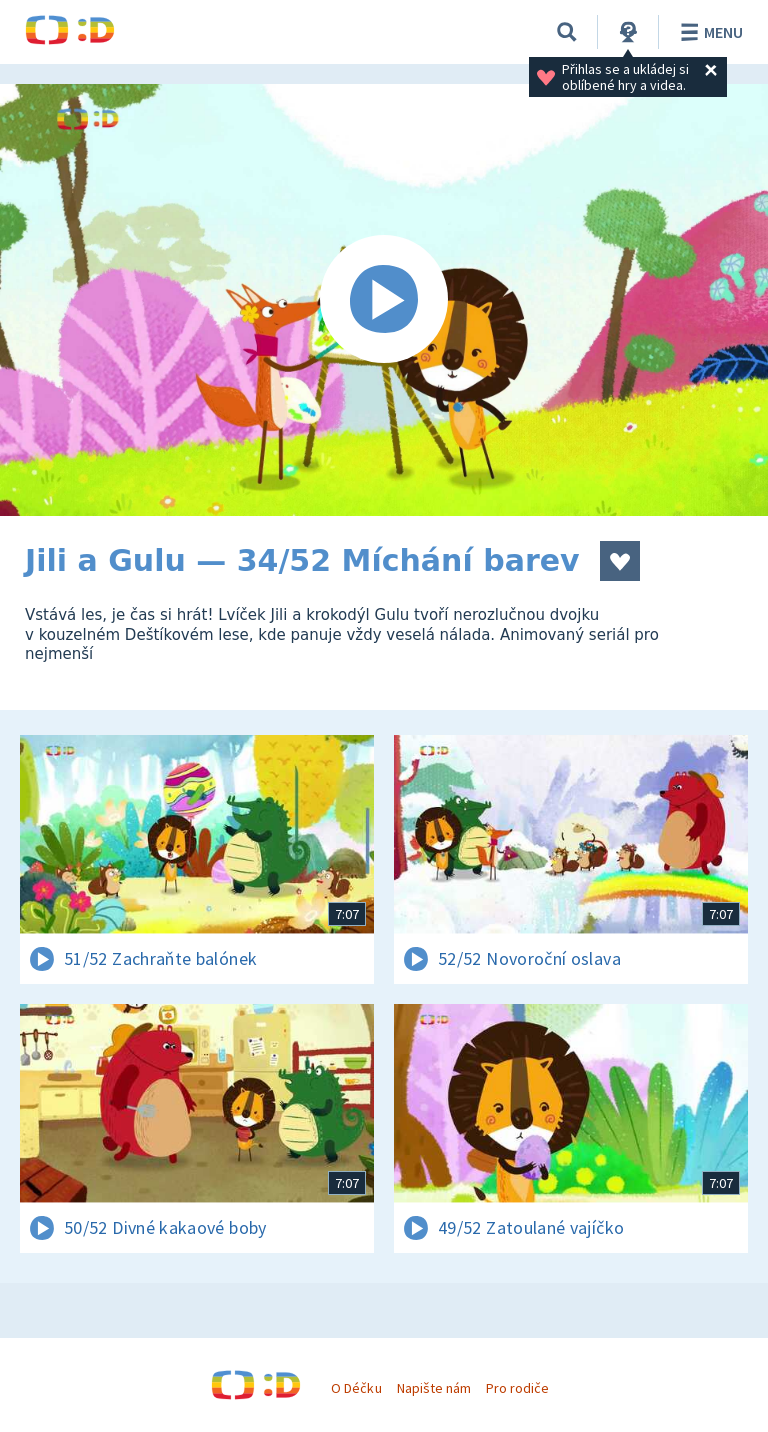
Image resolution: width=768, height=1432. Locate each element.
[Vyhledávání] (567, 32)
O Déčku (356, 1388)
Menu (708, 32)
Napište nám (434, 1388)
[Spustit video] (384, 300)
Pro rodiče (517, 1388)
